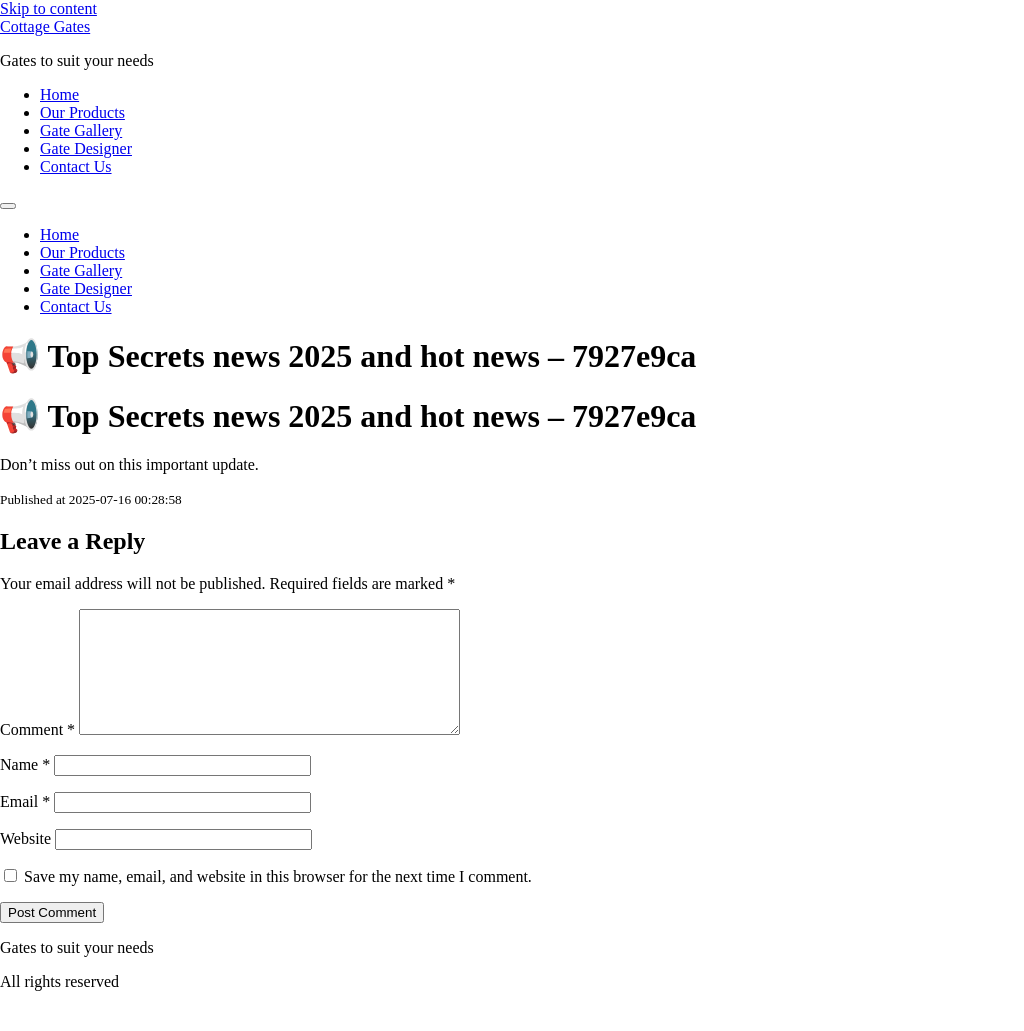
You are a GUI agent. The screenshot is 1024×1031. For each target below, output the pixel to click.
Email (25, 825)
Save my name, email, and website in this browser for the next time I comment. (278, 900)
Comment (37, 753)
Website (25, 862)
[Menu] (8, 206)
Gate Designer (86, 148)
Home (59, 94)
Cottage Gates (45, 26)
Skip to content (48, 8)
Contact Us (76, 166)
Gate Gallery (81, 130)
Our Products (82, 112)
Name (25, 788)
